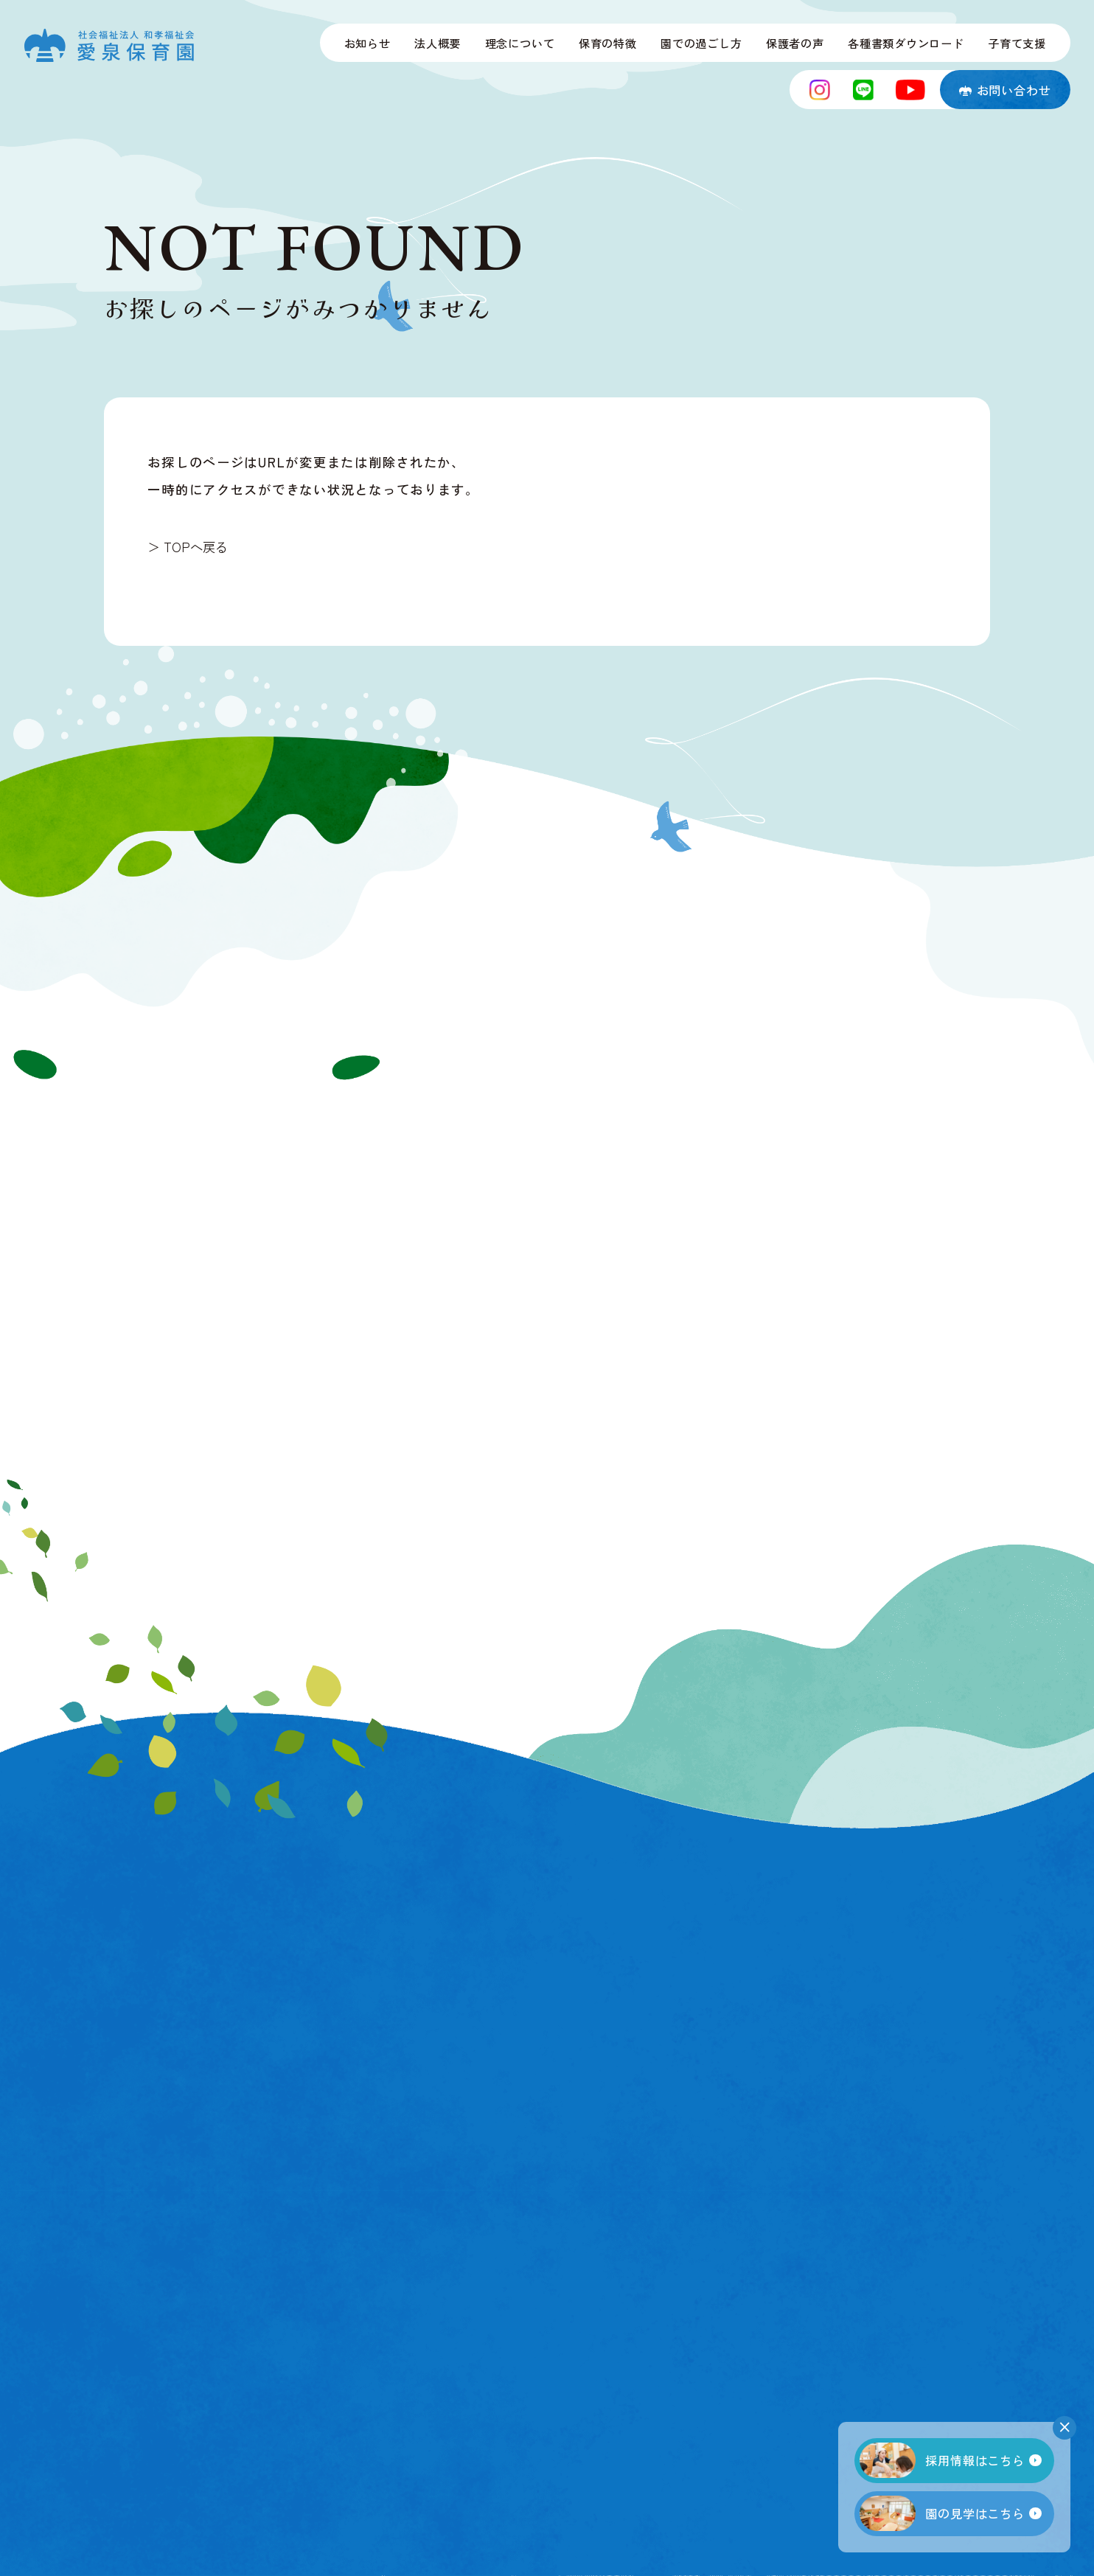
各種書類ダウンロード (906, 43)
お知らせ (367, 43)
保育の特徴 (608, 43)
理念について (520, 43)
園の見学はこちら (942, 2513)
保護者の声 (795, 43)
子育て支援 (1017, 43)
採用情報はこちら (942, 2460)
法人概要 (437, 43)
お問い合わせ (1005, 90)
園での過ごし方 (701, 43)
